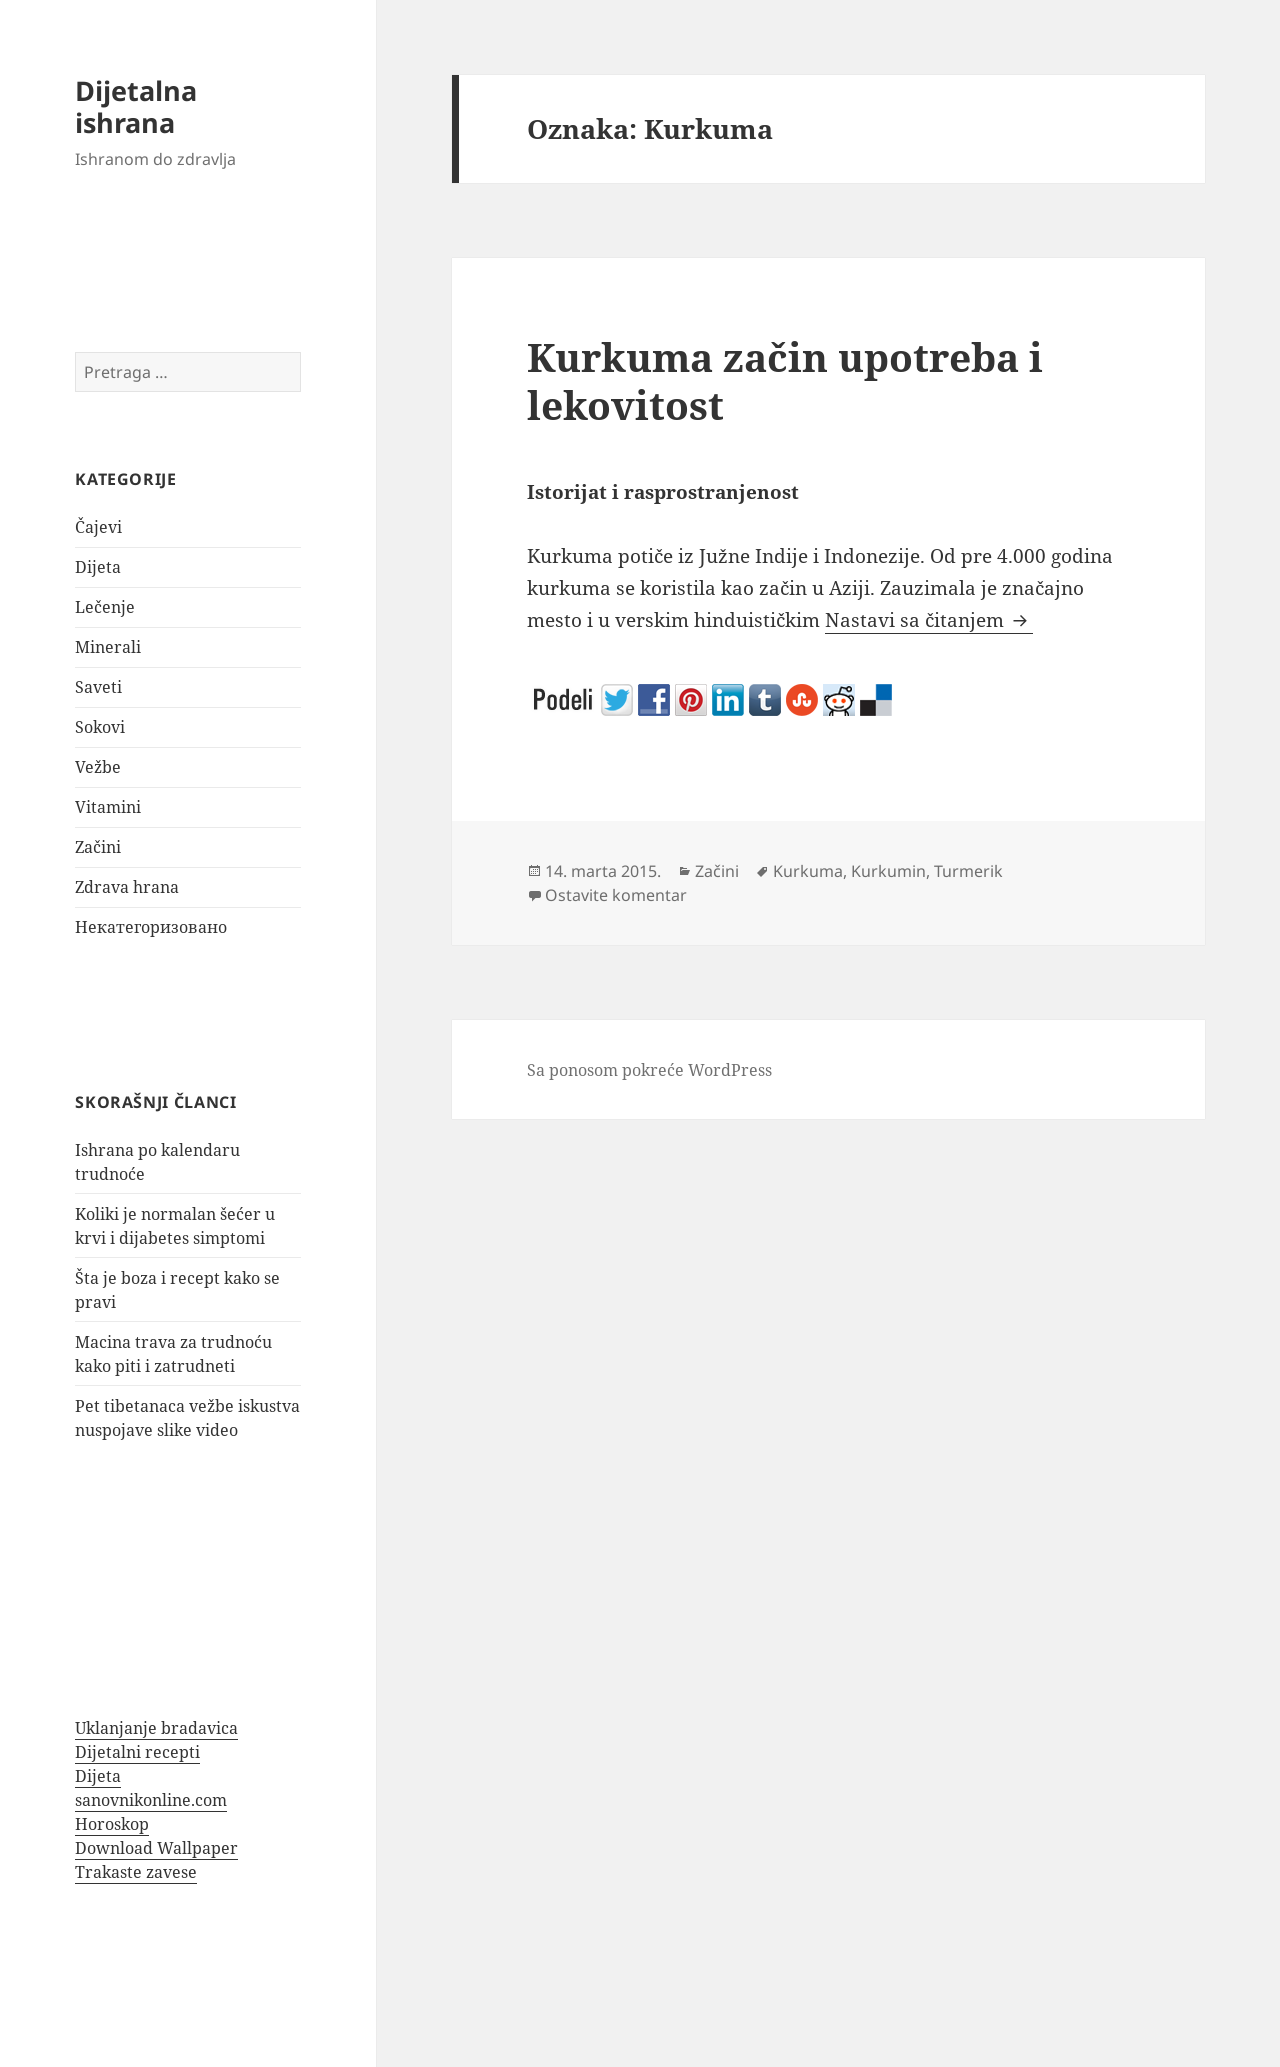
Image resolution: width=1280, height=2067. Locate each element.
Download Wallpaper (156, 1848)
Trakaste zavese (136, 1872)
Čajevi (98, 527)
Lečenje (105, 607)
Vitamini (108, 807)
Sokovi (100, 727)
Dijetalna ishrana (136, 106)
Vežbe (98, 767)
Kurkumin (888, 871)
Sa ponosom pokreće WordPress (649, 1070)
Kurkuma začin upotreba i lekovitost (785, 380)
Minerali (108, 647)
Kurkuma (808, 871)
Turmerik (968, 871)
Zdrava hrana (127, 887)
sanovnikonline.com (151, 1800)
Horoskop (112, 1824)
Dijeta (98, 567)
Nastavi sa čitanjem (929, 620)
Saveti (98, 687)
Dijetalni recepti (137, 1752)
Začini (98, 847)
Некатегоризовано (151, 927)
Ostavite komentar (616, 895)
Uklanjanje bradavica (156, 1728)
